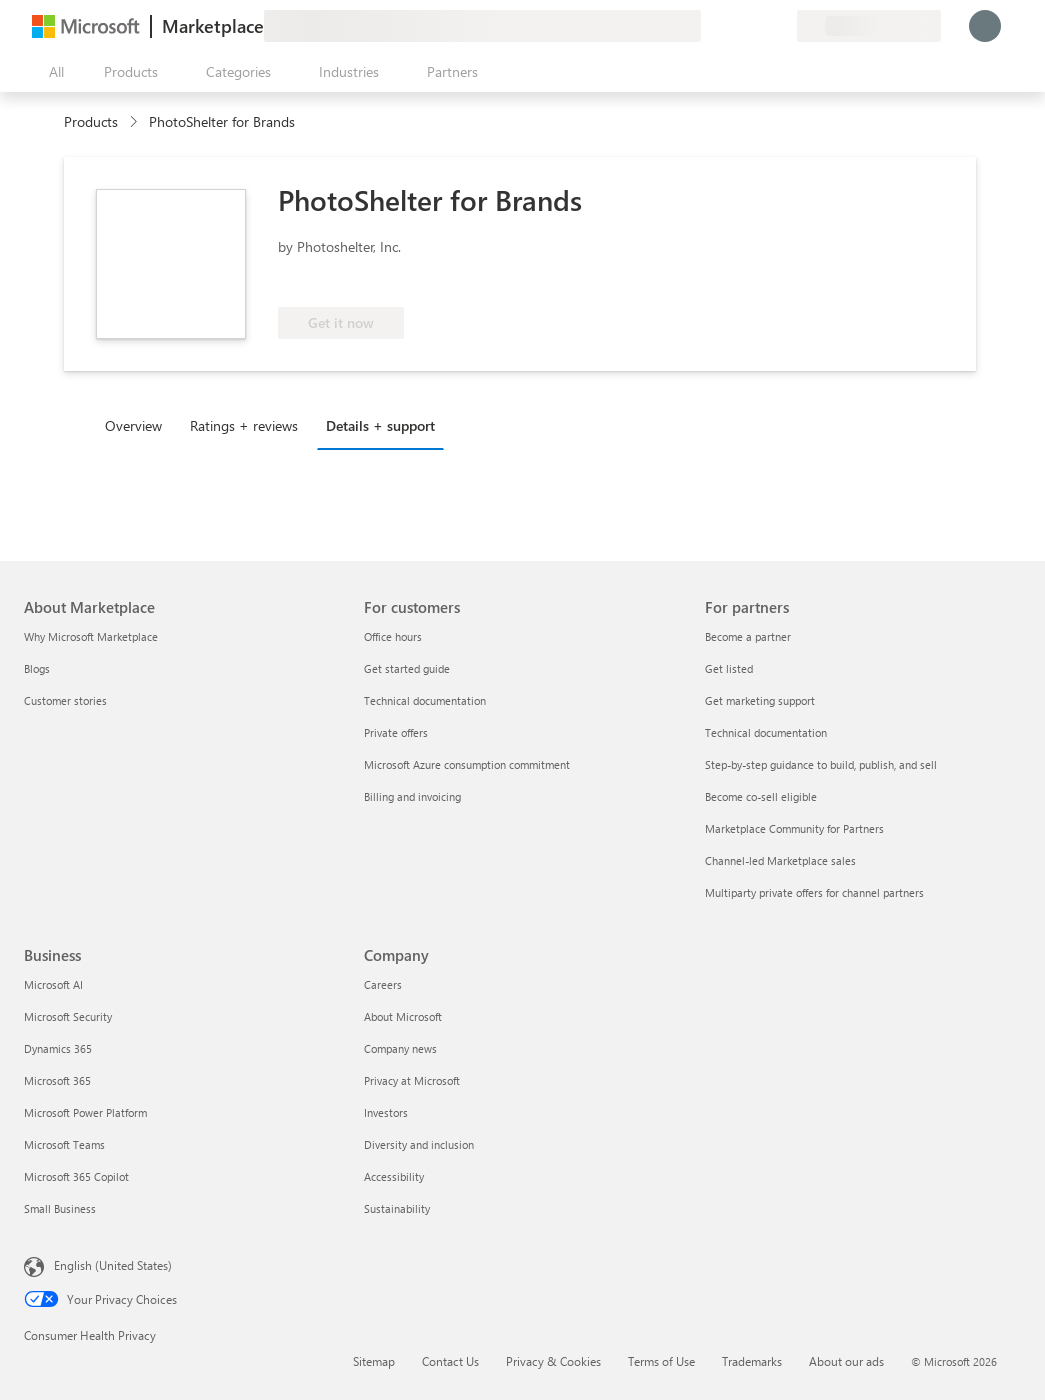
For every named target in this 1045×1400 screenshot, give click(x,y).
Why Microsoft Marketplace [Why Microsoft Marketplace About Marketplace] (91, 636)
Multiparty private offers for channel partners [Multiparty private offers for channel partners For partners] (814, 892)
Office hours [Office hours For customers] (393, 636)
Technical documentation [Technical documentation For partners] (766, 732)
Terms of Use (661, 1361)
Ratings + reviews (244, 425)
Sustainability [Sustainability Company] (397, 1208)
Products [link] (91, 121)
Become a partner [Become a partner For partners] (748, 636)
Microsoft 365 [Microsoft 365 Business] (57, 1080)
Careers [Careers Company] (383, 984)
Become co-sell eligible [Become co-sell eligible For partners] (761, 796)
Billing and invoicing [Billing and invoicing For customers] (412, 796)
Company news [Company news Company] (400, 1048)
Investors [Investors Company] (386, 1112)
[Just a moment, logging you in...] (985, 26)
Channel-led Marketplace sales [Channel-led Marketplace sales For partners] (780, 860)
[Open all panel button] (52, 72)
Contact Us (450, 1361)
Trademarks (752, 1361)
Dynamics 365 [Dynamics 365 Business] (58, 1048)
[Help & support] (733, 26)
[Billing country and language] (869, 26)
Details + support (380, 425)
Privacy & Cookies (553, 1361)
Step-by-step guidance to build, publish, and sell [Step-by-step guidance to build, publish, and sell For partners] (821, 764)
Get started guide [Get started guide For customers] (407, 668)
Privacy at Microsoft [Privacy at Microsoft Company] (412, 1080)
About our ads (846, 1361)
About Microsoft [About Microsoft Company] (403, 1016)
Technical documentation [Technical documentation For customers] (425, 700)
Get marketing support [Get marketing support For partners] (760, 700)
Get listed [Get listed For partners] (729, 668)
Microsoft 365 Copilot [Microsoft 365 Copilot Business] (76, 1176)
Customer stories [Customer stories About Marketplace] (65, 700)
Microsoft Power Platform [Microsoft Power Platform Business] (85, 1112)
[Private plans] (781, 26)
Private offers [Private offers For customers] (396, 732)
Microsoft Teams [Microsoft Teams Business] (64, 1144)
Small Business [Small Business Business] (60, 1208)
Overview (133, 425)
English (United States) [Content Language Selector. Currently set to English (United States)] (113, 1265)
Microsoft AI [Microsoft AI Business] (53, 984)
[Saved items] (757, 26)
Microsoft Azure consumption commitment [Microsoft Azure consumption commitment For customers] (467, 764)
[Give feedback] (709, 26)
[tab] (138, 425)
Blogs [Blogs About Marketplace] (37, 668)
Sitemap (374, 1361)
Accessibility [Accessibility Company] (394, 1176)
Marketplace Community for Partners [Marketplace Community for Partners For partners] (794, 828)
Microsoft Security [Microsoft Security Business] (68, 1016)
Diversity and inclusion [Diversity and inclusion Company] (419, 1144)
